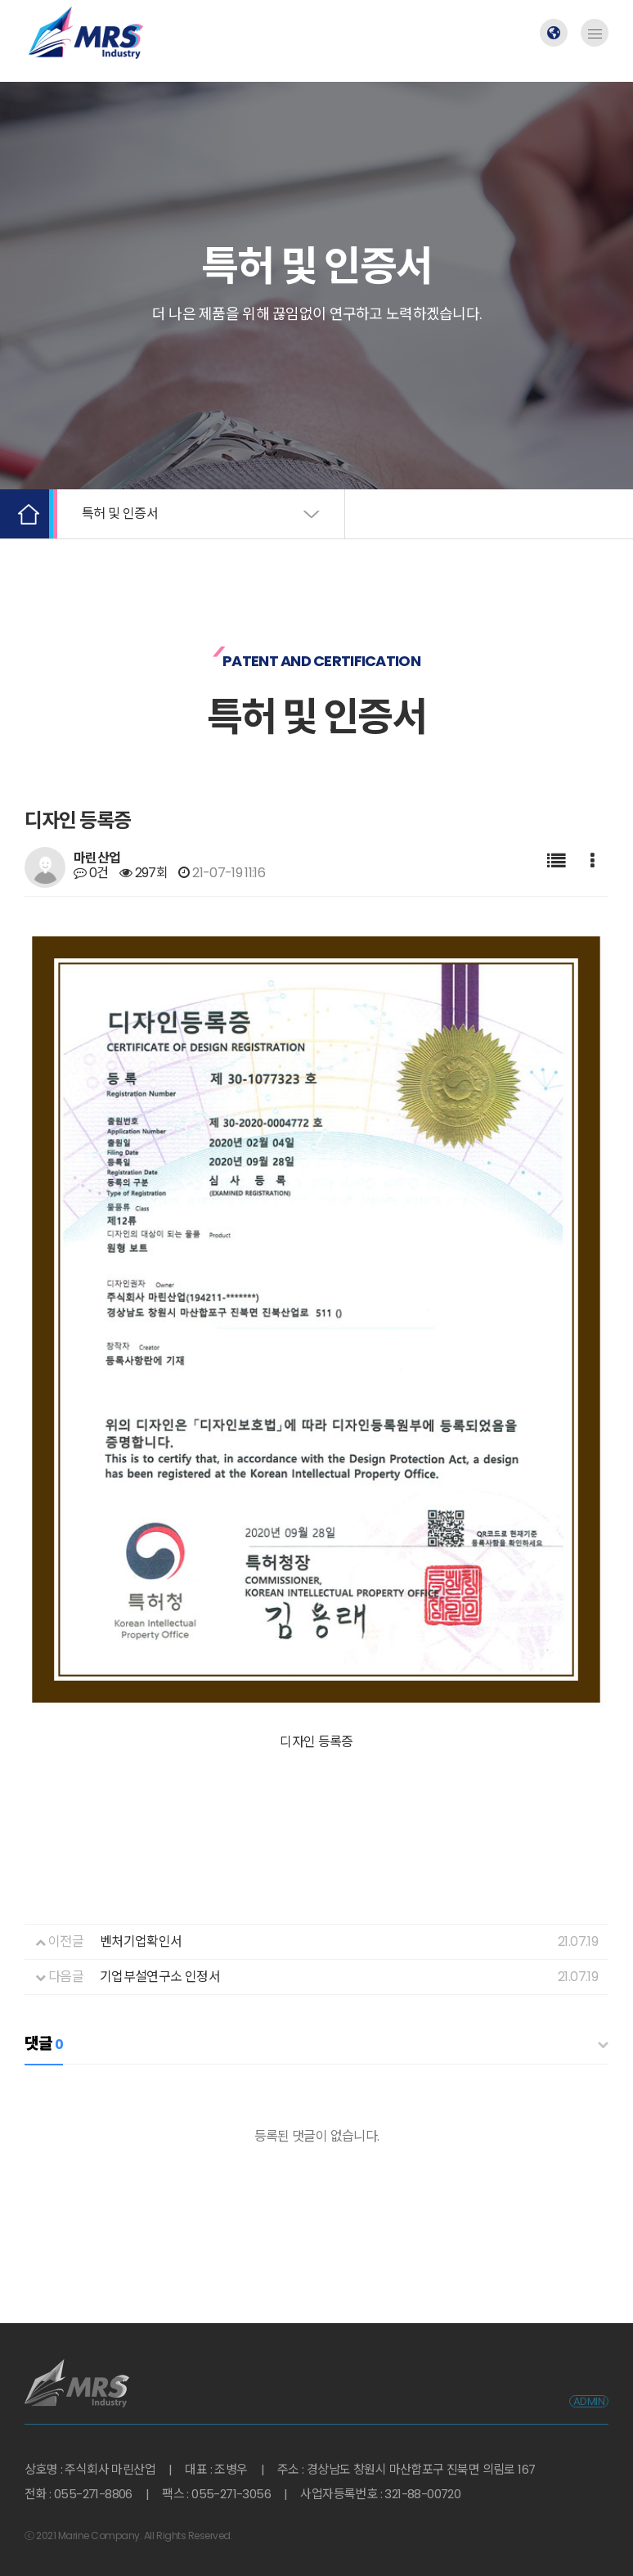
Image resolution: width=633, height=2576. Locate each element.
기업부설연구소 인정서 (160, 1951)
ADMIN (588, 2376)
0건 (91, 872)
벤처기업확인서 (141, 1916)
